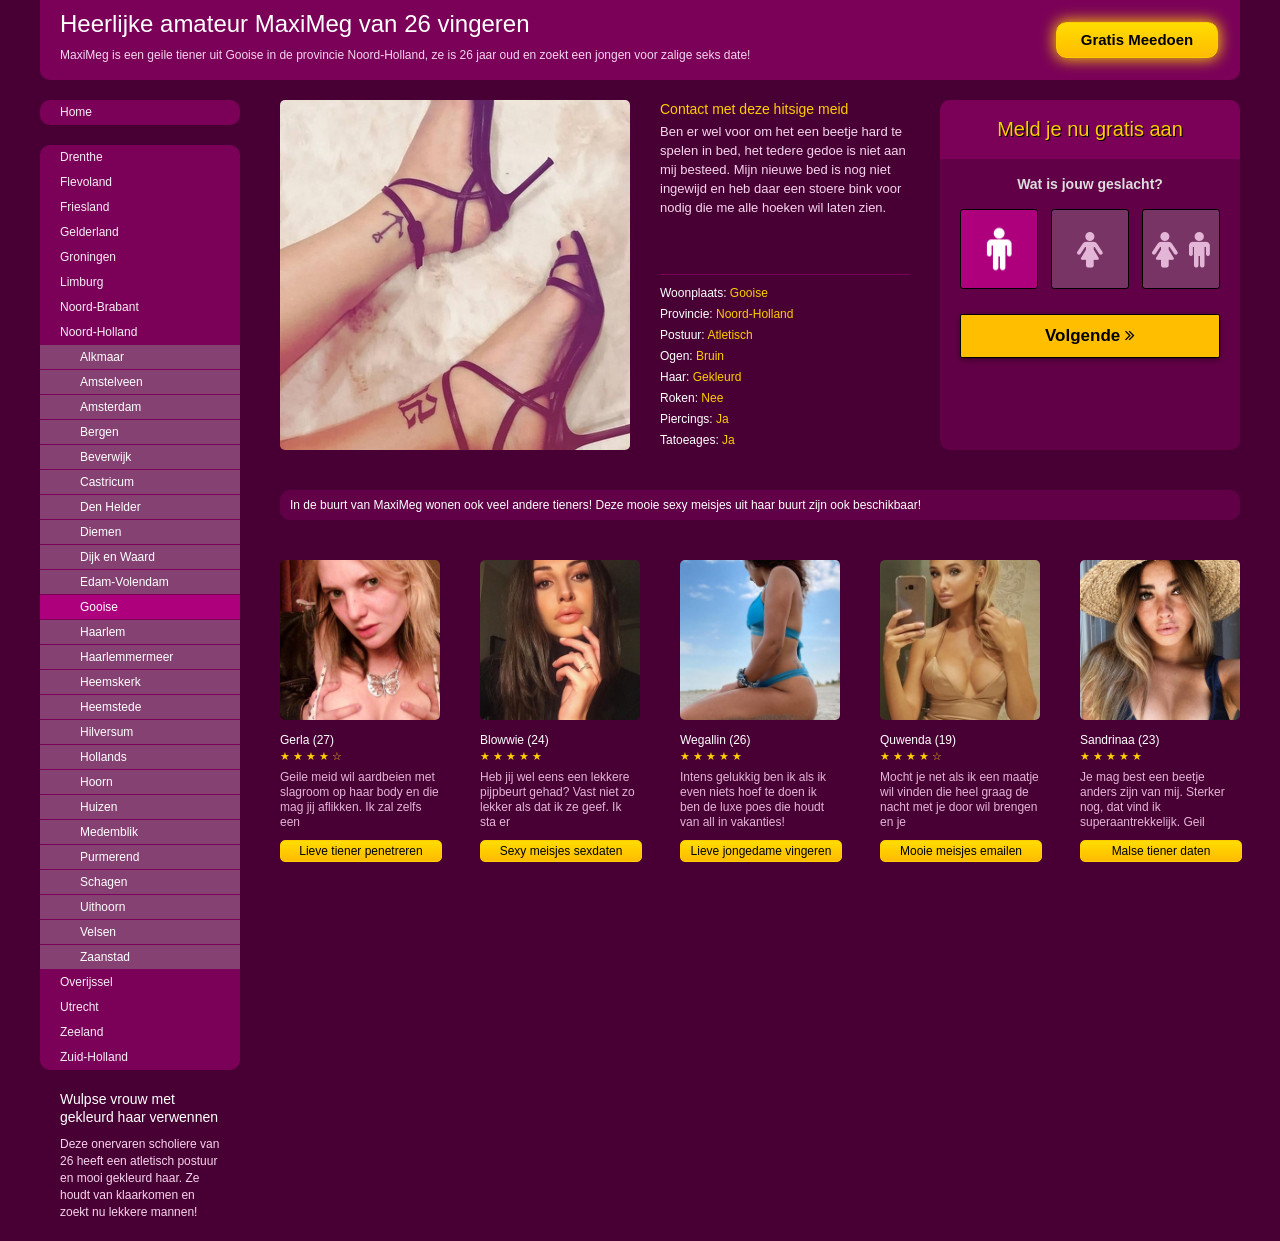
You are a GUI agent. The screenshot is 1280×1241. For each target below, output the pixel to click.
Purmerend (109, 857)
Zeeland (81, 1032)
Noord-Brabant (99, 307)
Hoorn (96, 782)
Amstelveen (111, 382)
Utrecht (79, 1007)
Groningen (88, 257)
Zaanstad (105, 957)
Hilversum (106, 732)
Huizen (98, 807)
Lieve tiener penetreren (360, 851)
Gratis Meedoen (1137, 39)
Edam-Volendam (124, 582)
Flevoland (86, 182)
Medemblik (109, 832)
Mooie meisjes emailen (961, 851)
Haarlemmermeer (126, 657)
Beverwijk (105, 457)
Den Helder (110, 507)
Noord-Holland (98, 332)
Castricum (107, 482)
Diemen (100, 532)
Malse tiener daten (1161, 851)
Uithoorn (102, 907)
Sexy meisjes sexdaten (561, 851)
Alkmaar (102, 357)
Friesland (84, 207)
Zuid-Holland (94, 1057)
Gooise (99, 607)
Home (76, 112)
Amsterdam (110, 407)
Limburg (81, 282)
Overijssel (86, 982)
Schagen (103, 882)
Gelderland (89, 232)
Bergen (99, 432)
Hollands (103, 757)
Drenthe (81, 157)
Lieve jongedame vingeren (761, 851)
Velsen (98, 932)
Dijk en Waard (117, 557)
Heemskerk (110, 682)
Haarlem (102, 632)
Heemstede (110, 707)
